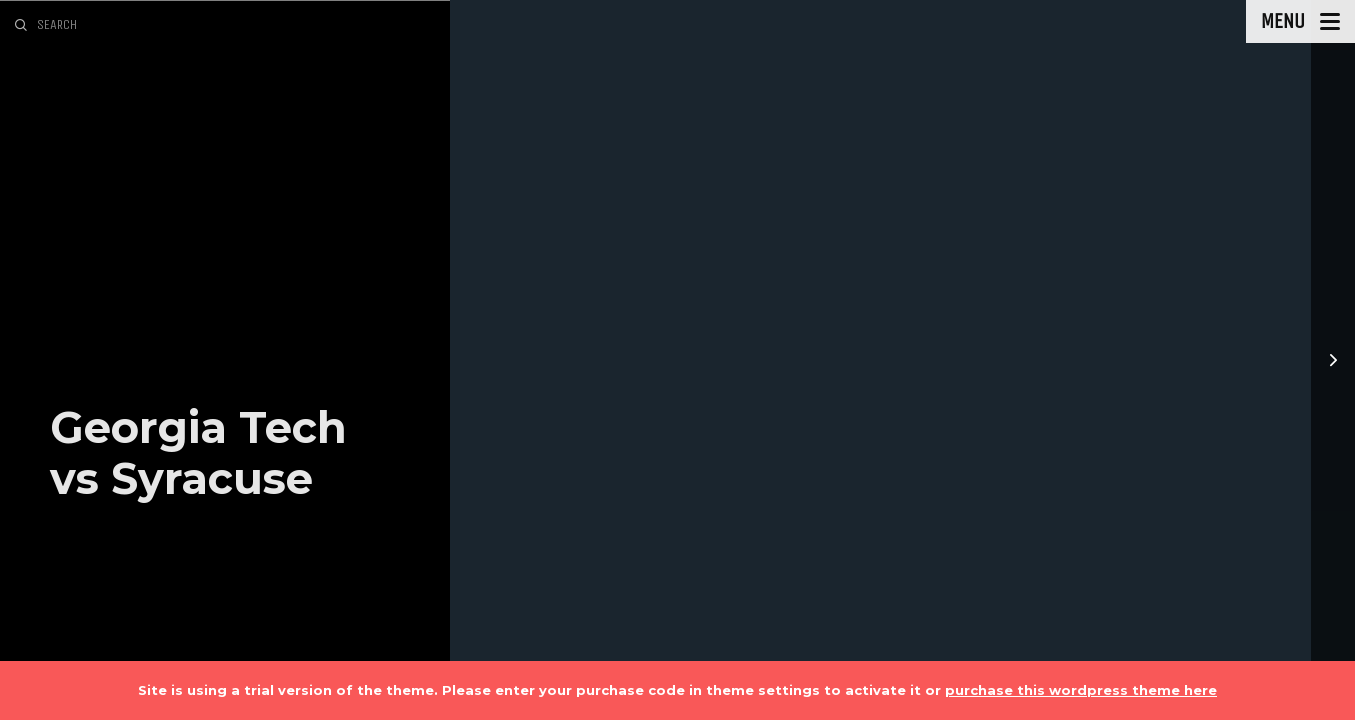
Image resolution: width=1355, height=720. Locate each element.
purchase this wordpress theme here (1081, 690)
